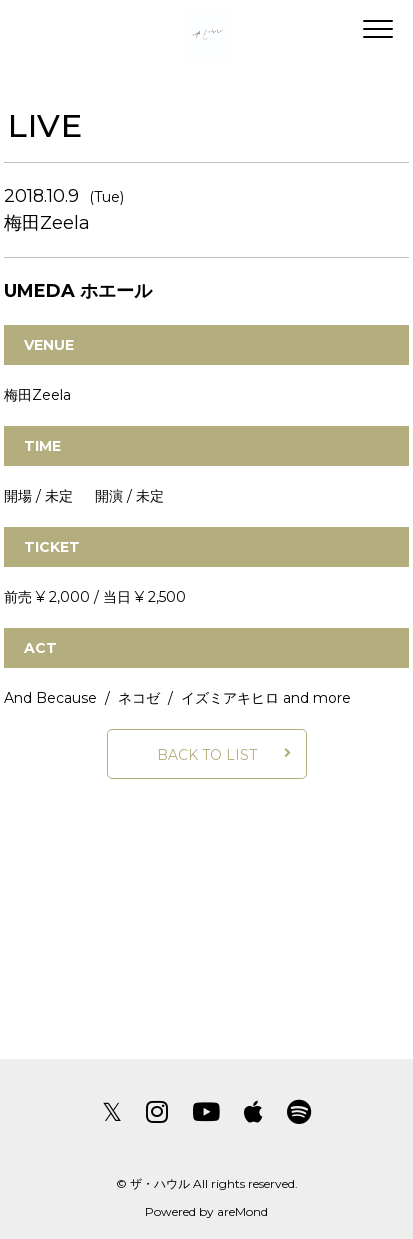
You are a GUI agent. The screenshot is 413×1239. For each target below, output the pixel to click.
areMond (242, 1211)
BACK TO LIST (207, 755)
